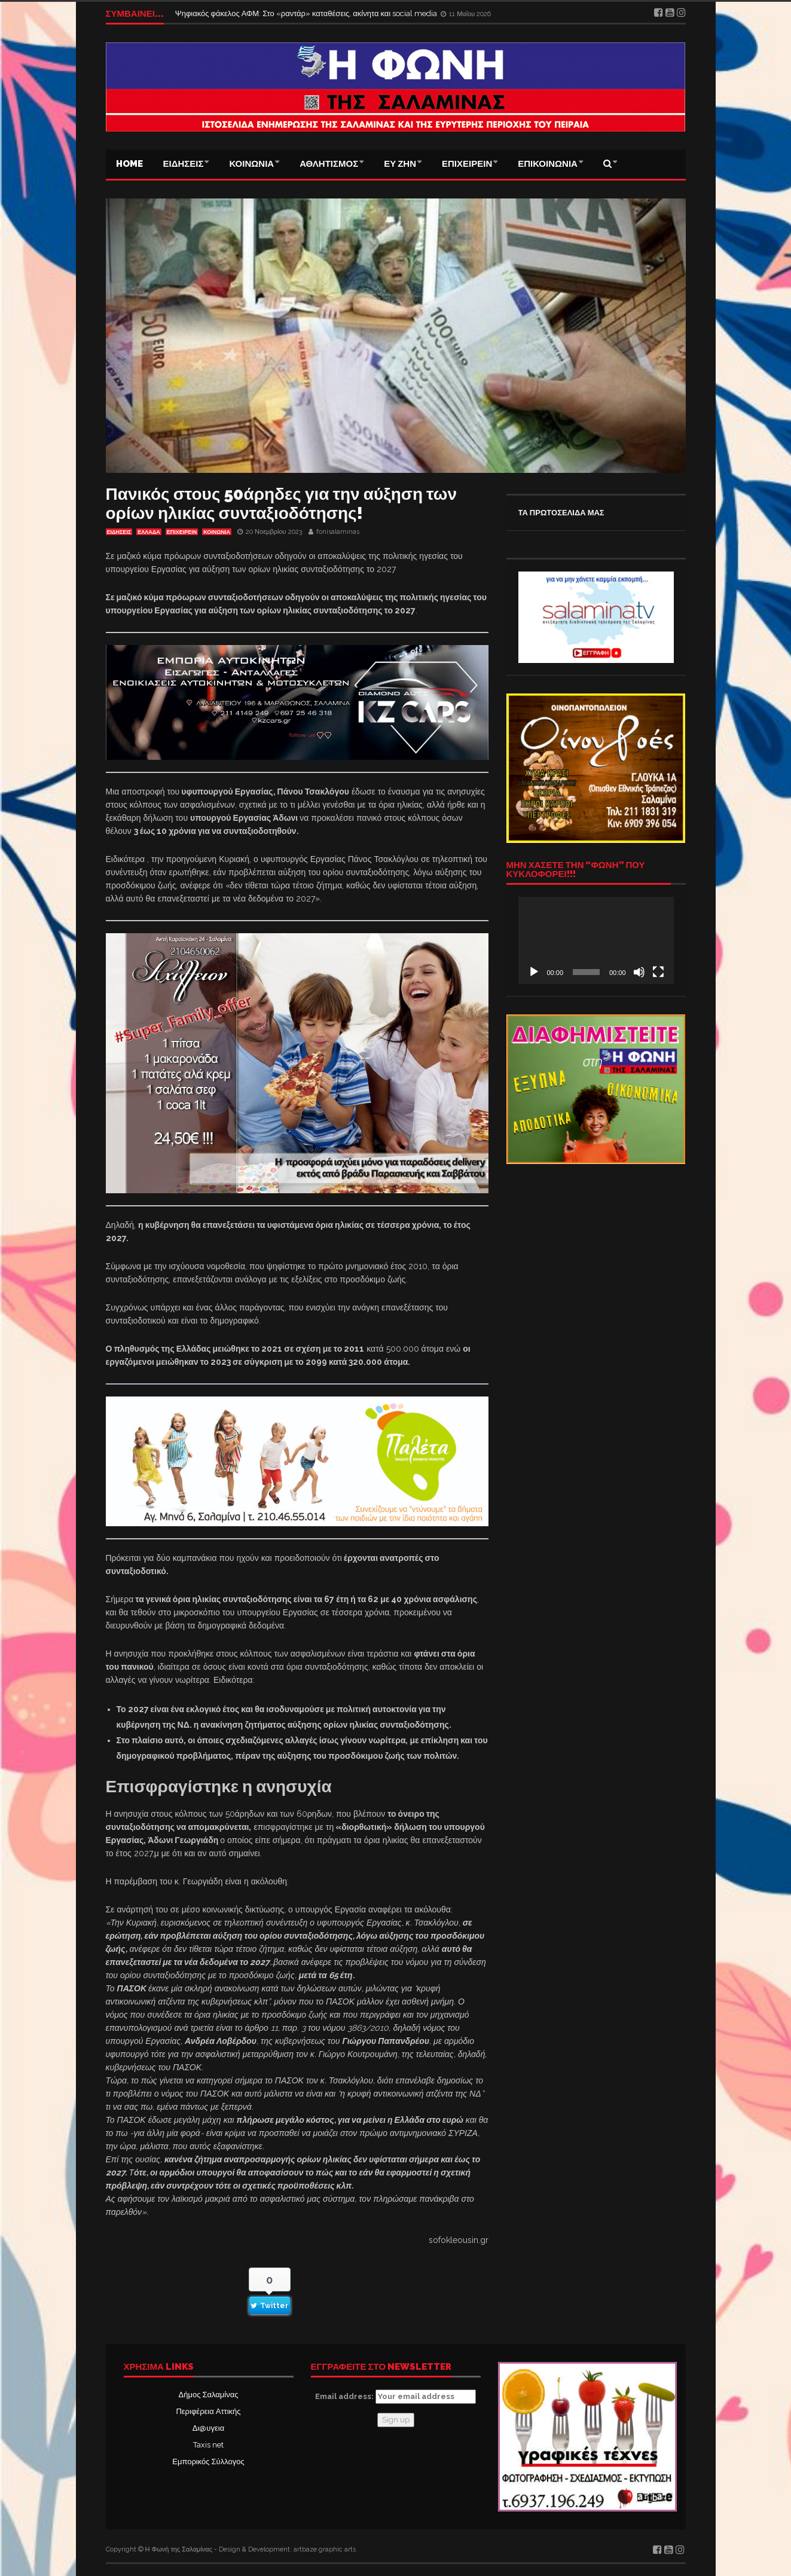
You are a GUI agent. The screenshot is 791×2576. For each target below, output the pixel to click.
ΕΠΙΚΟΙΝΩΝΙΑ (548, 163)
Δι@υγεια (208, 2428)
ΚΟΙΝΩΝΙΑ (251, 163)
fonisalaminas (337, 532)
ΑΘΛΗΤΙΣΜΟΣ (329, 163)
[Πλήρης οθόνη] (658, 972)
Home (129, 163)
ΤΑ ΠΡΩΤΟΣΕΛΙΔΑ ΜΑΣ (561, 512)
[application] (596, 940)
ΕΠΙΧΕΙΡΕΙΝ (467, 163)
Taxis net (208, 2444)
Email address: (395, 2396)
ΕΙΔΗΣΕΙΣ (183, 163)
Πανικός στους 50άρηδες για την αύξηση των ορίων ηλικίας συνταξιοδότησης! (281, 503)
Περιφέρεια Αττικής (208, 2411)
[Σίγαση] (639, 972)
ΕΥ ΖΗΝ (400, 163)
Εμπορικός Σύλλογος (208, 2461)
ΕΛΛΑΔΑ (149, 532)
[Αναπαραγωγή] (534, 972)
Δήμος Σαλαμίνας (209, 2394)
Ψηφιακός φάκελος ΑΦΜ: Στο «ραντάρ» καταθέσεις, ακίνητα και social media (307, 13)
